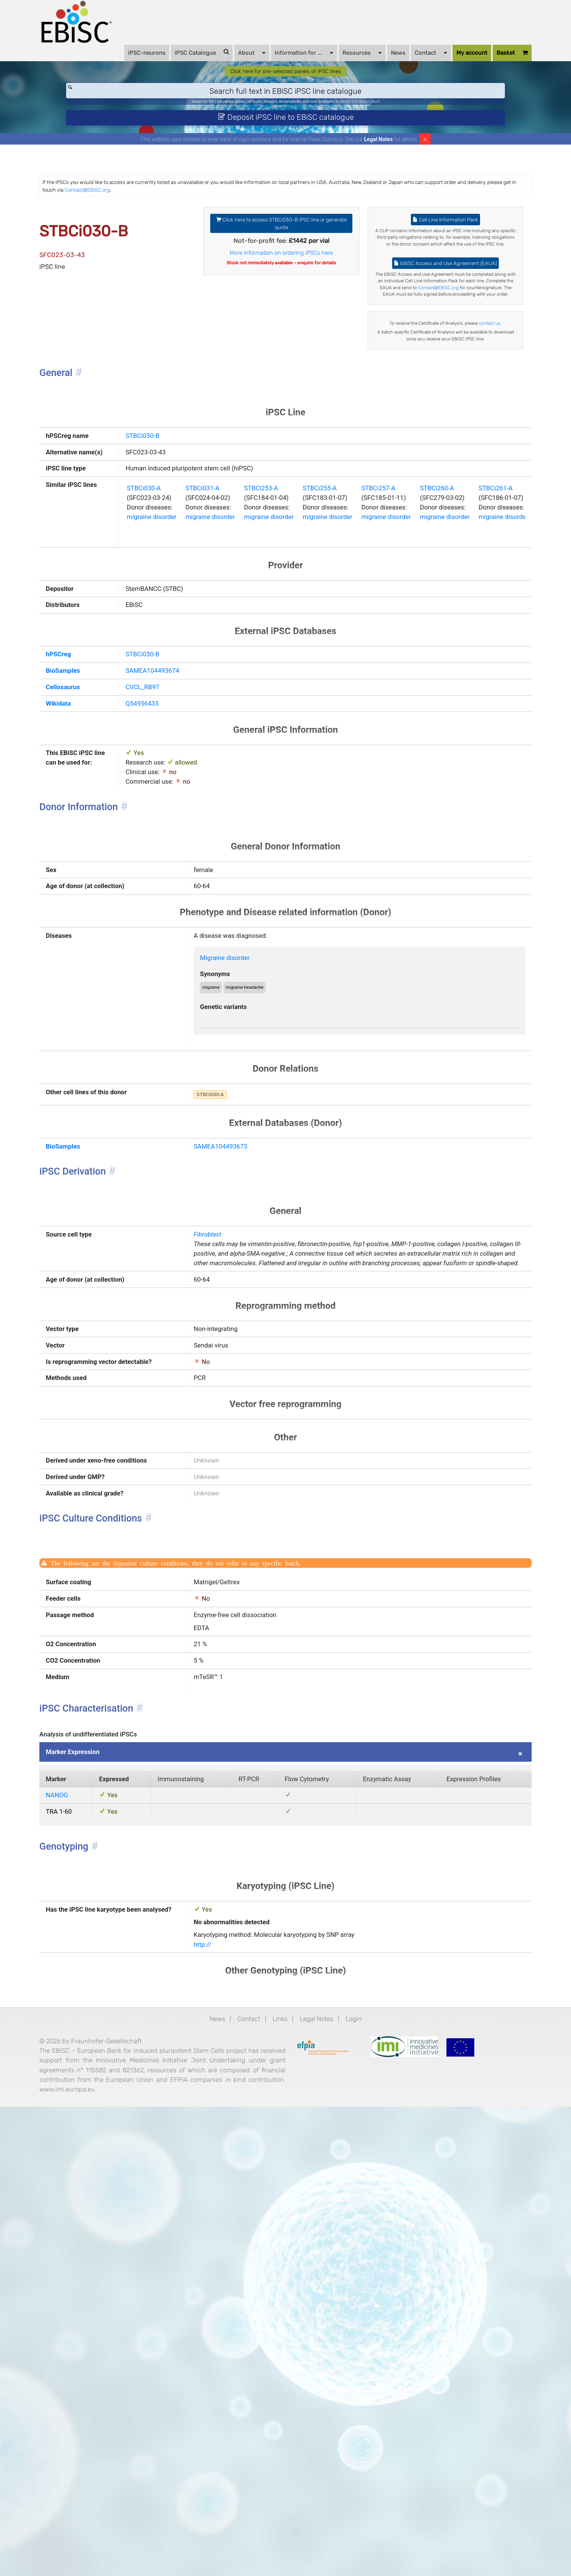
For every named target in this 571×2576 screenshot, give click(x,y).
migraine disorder (159, 696)
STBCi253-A (289, 661)
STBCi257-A (430, 661)
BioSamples (91, 869)
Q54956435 (147, 908)
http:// (214, 2378)
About (228, 61)
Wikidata (86, 908)
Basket (488, 61)
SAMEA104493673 (236, 1411)
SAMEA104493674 (160, 869)
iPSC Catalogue (178, 61)
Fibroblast (220, 1511)
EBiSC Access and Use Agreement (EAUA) (430, 327)
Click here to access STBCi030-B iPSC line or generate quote (282, 259)
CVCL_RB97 (148, 888)
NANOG (84, 2205)
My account (447, 61)
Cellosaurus (91, 888)
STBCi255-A (360, 661)
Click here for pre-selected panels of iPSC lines (285, 85)
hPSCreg (86, 849)
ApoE (418, 120)
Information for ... (280, 61)
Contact (407, 61)
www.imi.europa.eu (159, 2555)
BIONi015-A (372, 120)
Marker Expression (103, 2154)
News (374, 61)
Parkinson (399, 120)
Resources (338, 61)
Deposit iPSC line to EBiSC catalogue (286, 140)
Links (279, 2459)
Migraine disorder (241, 1196)
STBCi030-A (149, 661)
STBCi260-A (500, 661)
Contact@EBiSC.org (280, 219)
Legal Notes (378, 166)
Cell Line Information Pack (429, 254)
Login (368, 2459)
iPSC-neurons (122, 61)
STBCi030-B (148, 565)
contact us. (430, 428)
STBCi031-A (220, 661)
